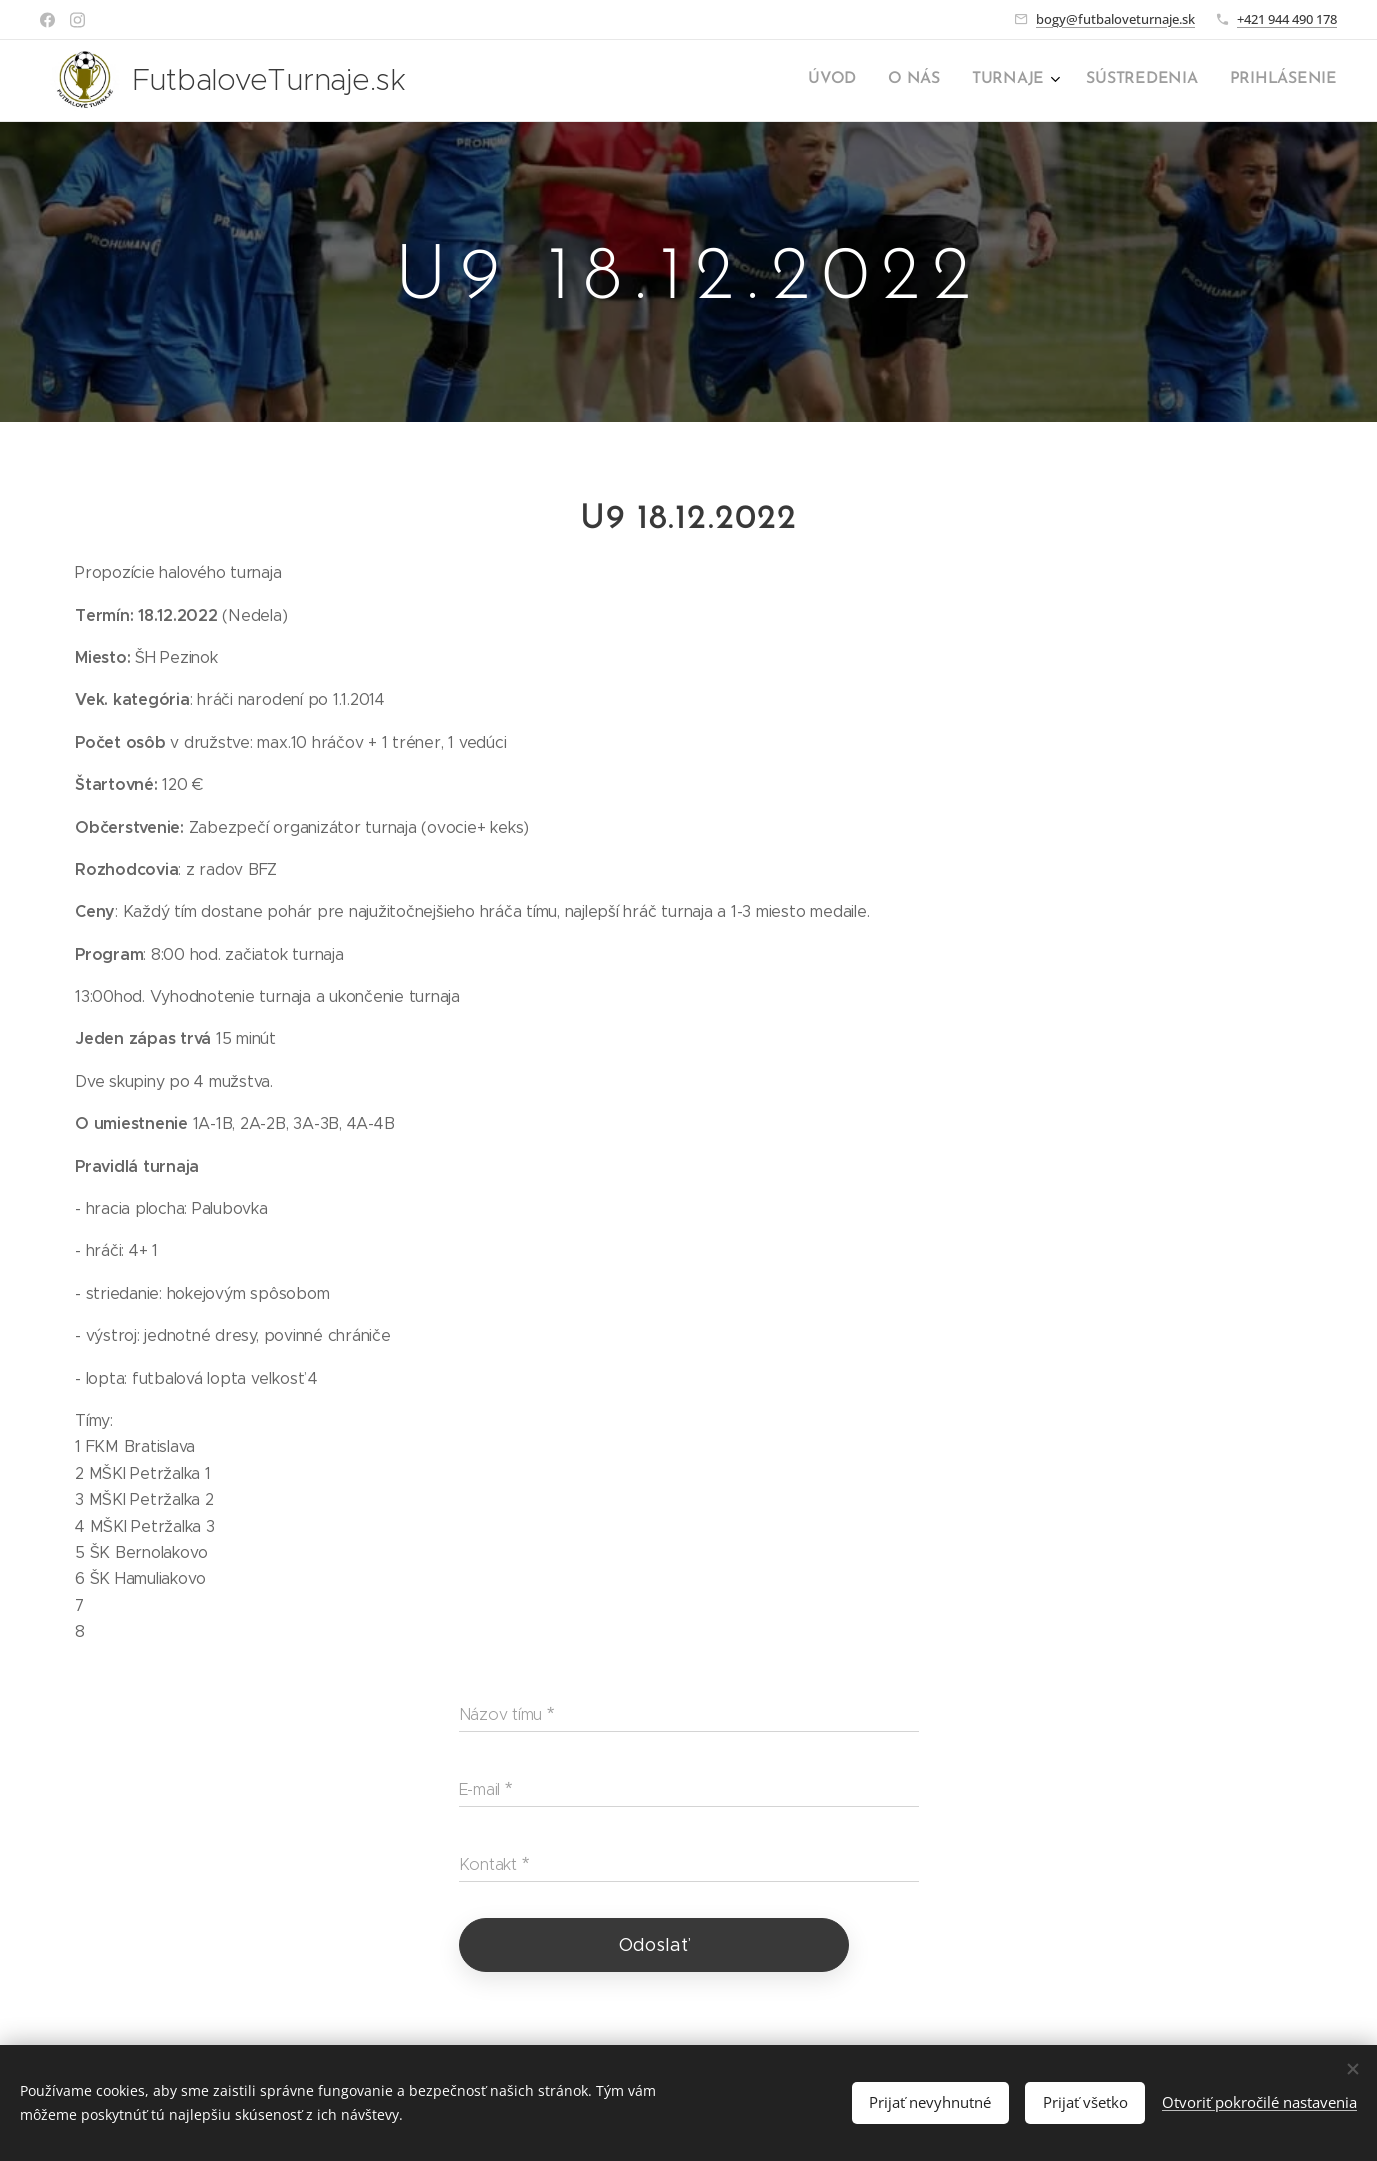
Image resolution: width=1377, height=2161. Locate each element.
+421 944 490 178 (1287, 19)
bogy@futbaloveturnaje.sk (1115, 19)
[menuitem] (1204, 81)
